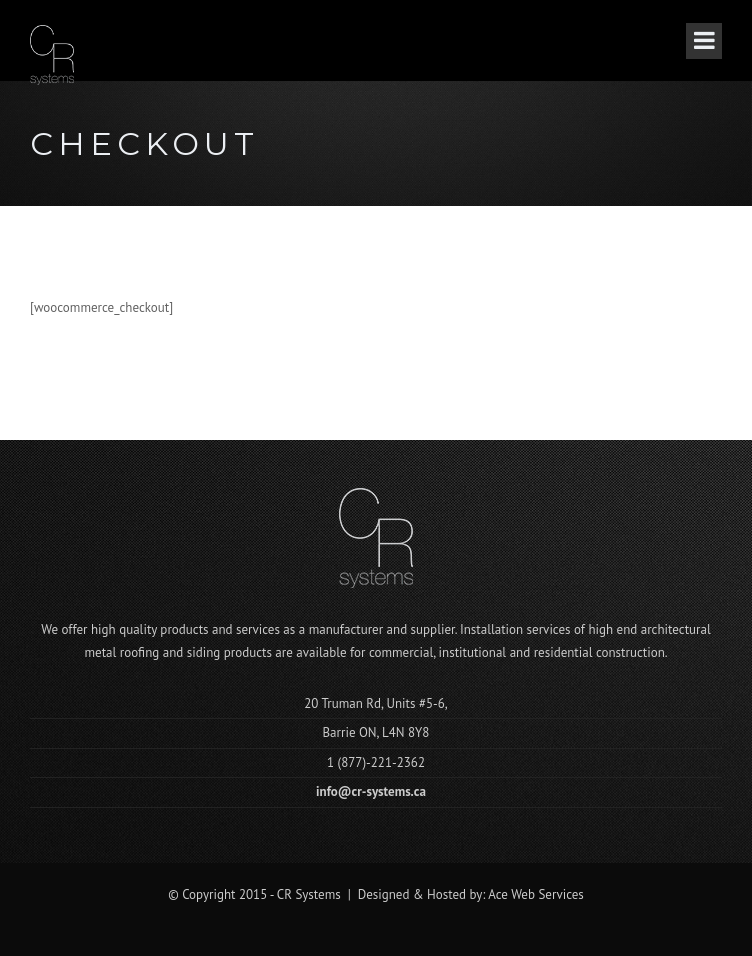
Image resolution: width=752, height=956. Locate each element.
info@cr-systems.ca (371, 791)
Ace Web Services (535, 894)
